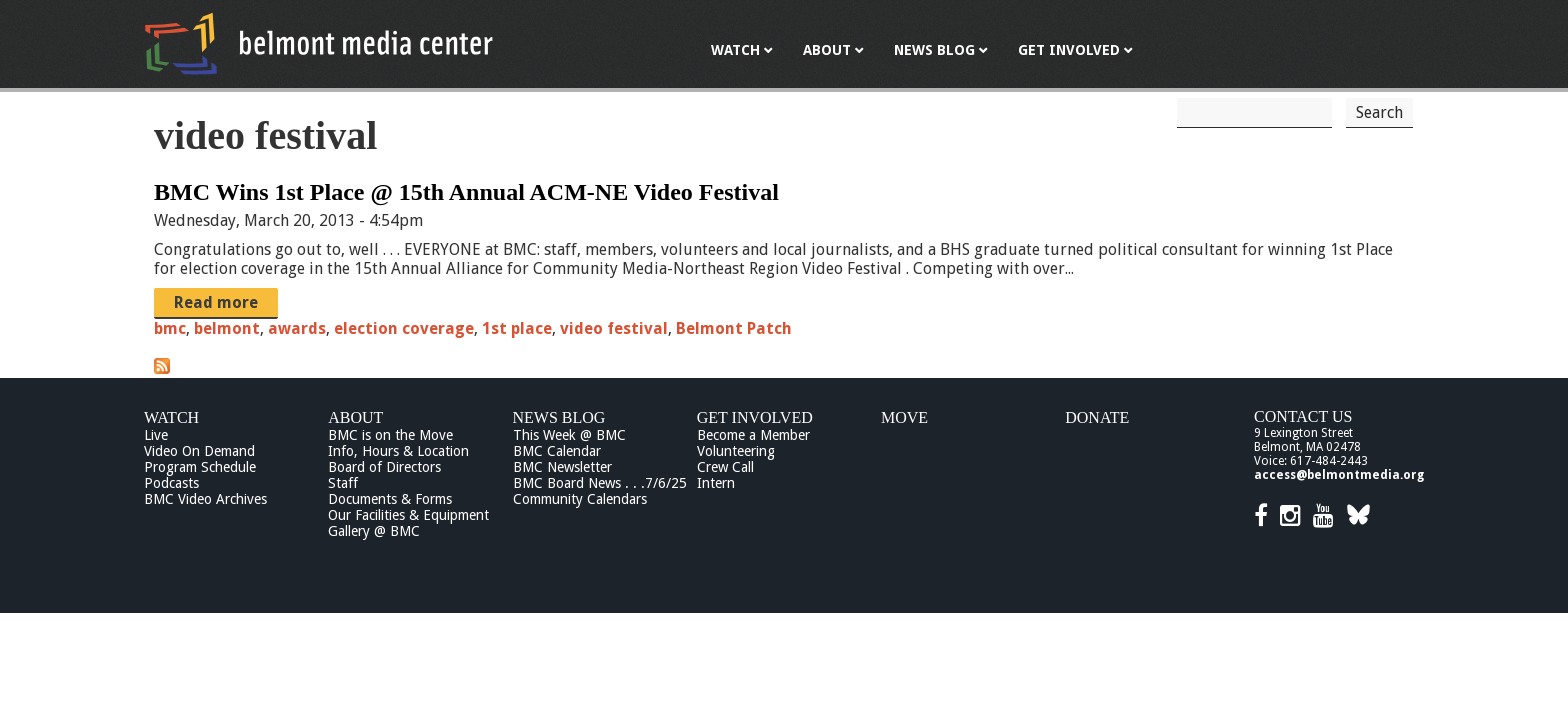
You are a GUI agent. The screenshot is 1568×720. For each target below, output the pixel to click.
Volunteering (736, 451)
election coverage (404, 328)
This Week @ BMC (569, 435)
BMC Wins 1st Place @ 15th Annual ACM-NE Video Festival (466, 192)
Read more (216, 302)
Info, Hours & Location (398, 451)
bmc (170, 328)
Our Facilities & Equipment (408, 515)
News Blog (559, 417)
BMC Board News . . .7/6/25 (600, 483)
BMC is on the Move (390, 435)
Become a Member (753, 435)
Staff (343, 483)
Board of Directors (384, 467)
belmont (227, 328)
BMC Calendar (557, 451)
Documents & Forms (390, 499)
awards (297, 328)
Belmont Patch (734, 328)
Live (156, 435)
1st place (517, 328)
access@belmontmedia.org (1339, 475)
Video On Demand (199, 451)
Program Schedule (200, 467)
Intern (716, 483)
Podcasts (171, 483)
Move (904, 417)
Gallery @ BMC (374, 531)
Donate (1097, 417)
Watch (171, 417)
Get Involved (755, 417)
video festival (614, 328)
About (355, 417)
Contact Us (1303, 416)
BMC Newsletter (562, 467)
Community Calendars (580, 499)
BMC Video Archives (205, 499)
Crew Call (725, 467)
